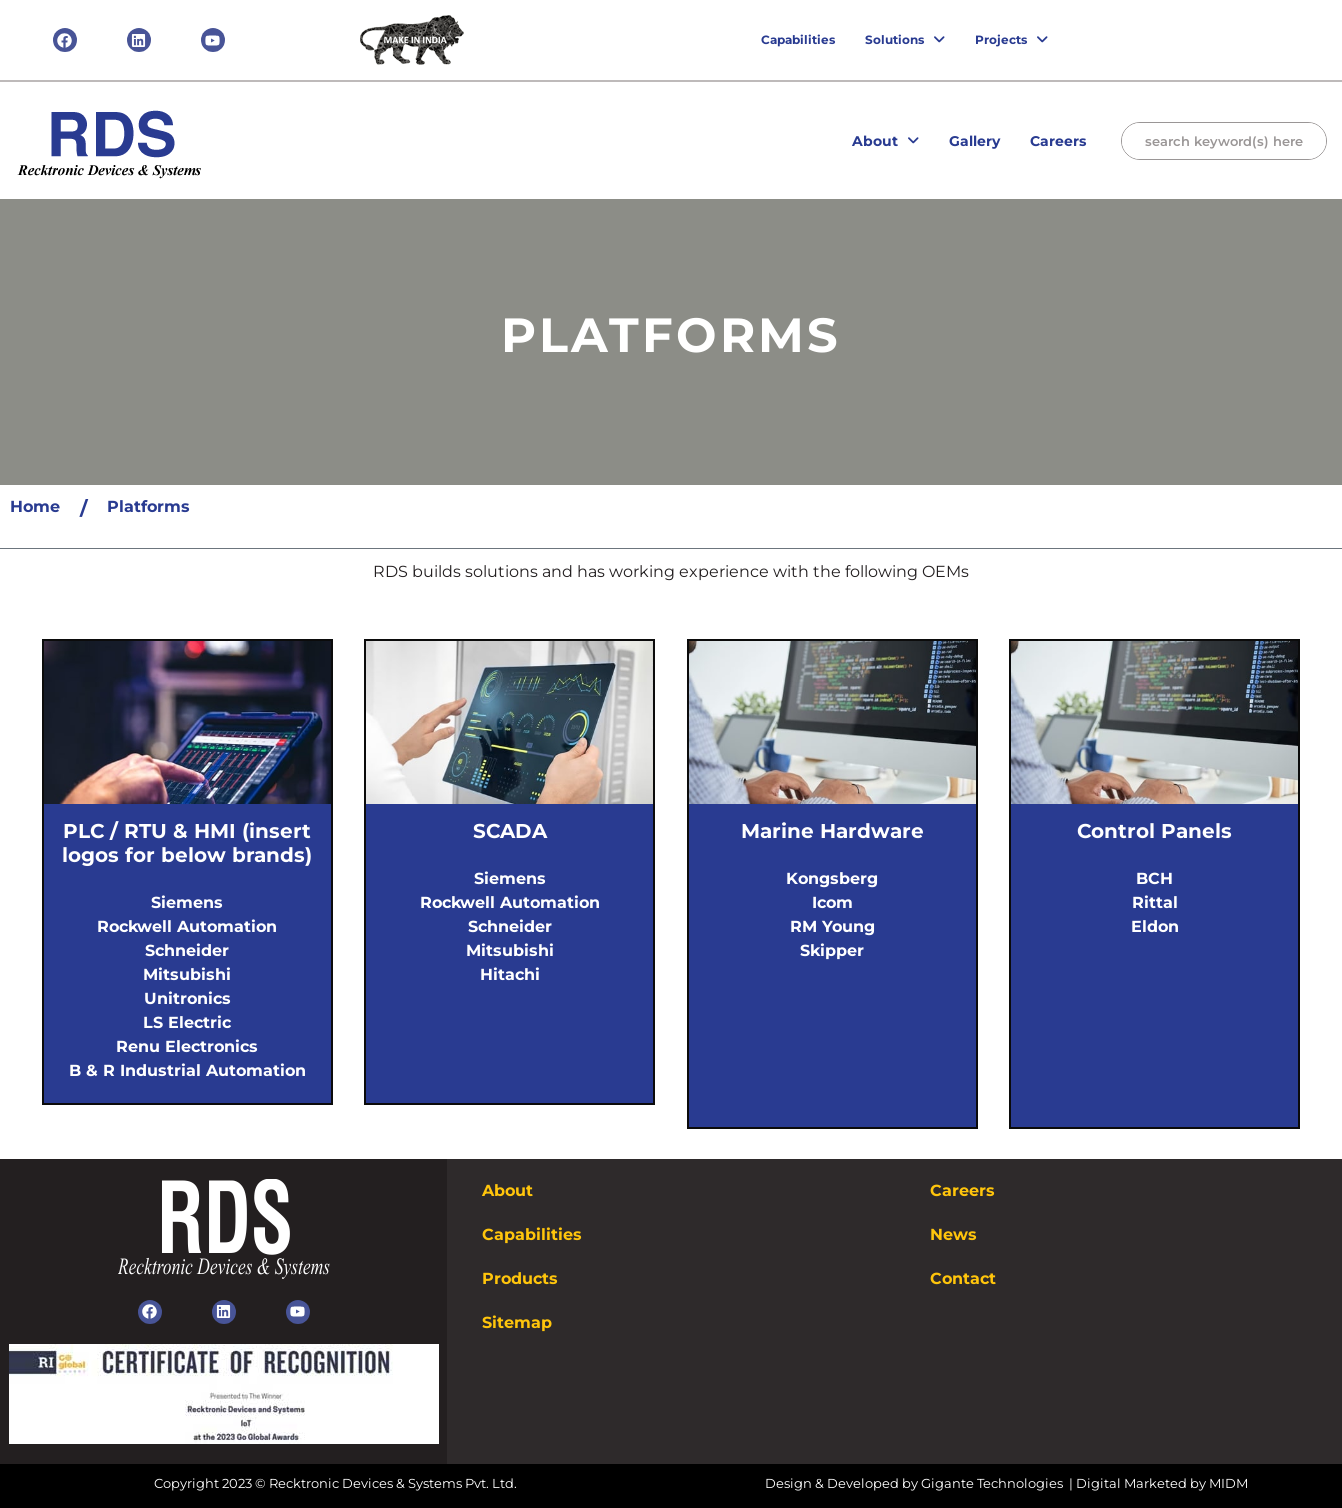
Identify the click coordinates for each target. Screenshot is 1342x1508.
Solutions (905, 39)
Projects (1011, 39)
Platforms (148, 506)
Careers (1058, 141)
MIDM (1228, 1483)
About (885, 141)
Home (35, 506)
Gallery (974, 141)
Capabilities (798, 39)
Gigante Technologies (993, 1483)
